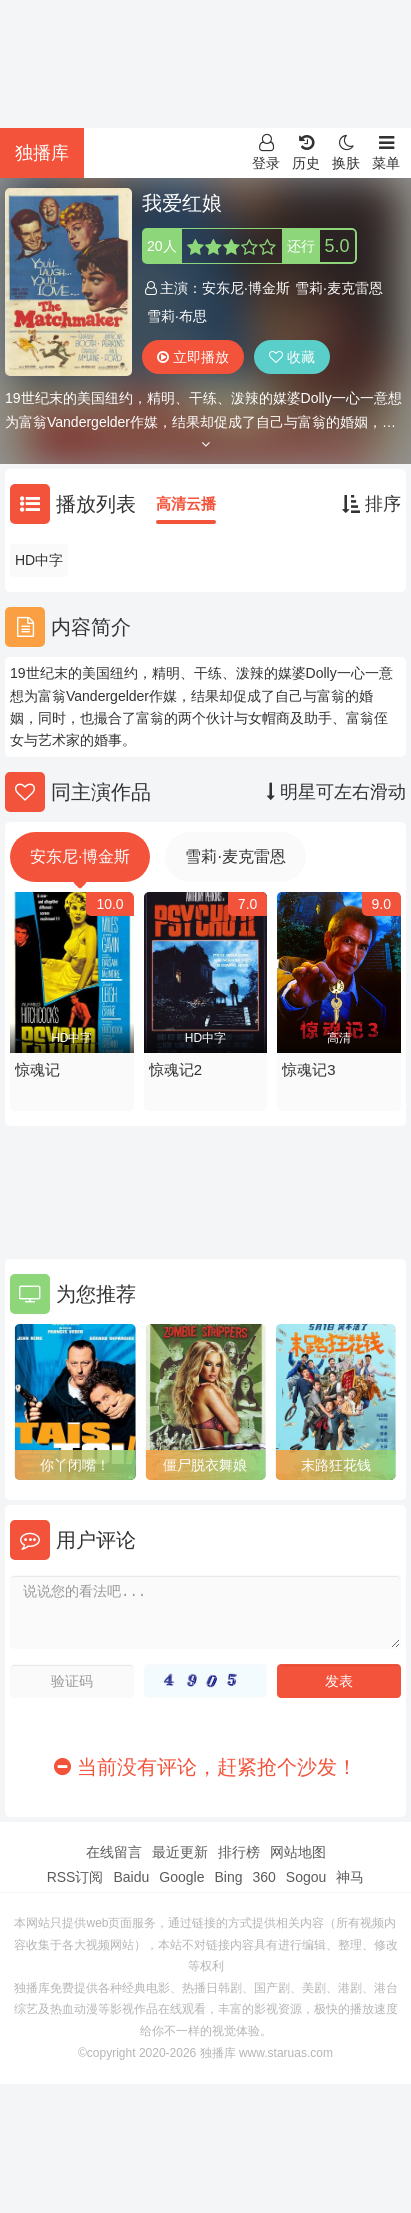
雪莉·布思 (177, 316)
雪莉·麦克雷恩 (339, 288)
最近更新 (180, 1852)
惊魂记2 (175, 1069)
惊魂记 (37, 1069)
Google (181, 1877)
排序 (371, 504)
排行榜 (239, 1852)
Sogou (306, 1877)
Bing (228, 1877)
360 (263, 1877)
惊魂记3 (308, 1069)
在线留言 (114, 1852)
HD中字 (39, 560)
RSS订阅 (75, 1877)
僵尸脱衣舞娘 (205, 1465)
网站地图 (298, 1852)
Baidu (131, 1877)
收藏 (292, 357)
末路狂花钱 (336, 1465)
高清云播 (186, 503)
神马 (350, 1877)
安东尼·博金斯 (246, 288)
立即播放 (193, 357)
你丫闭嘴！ (75, 1465)
